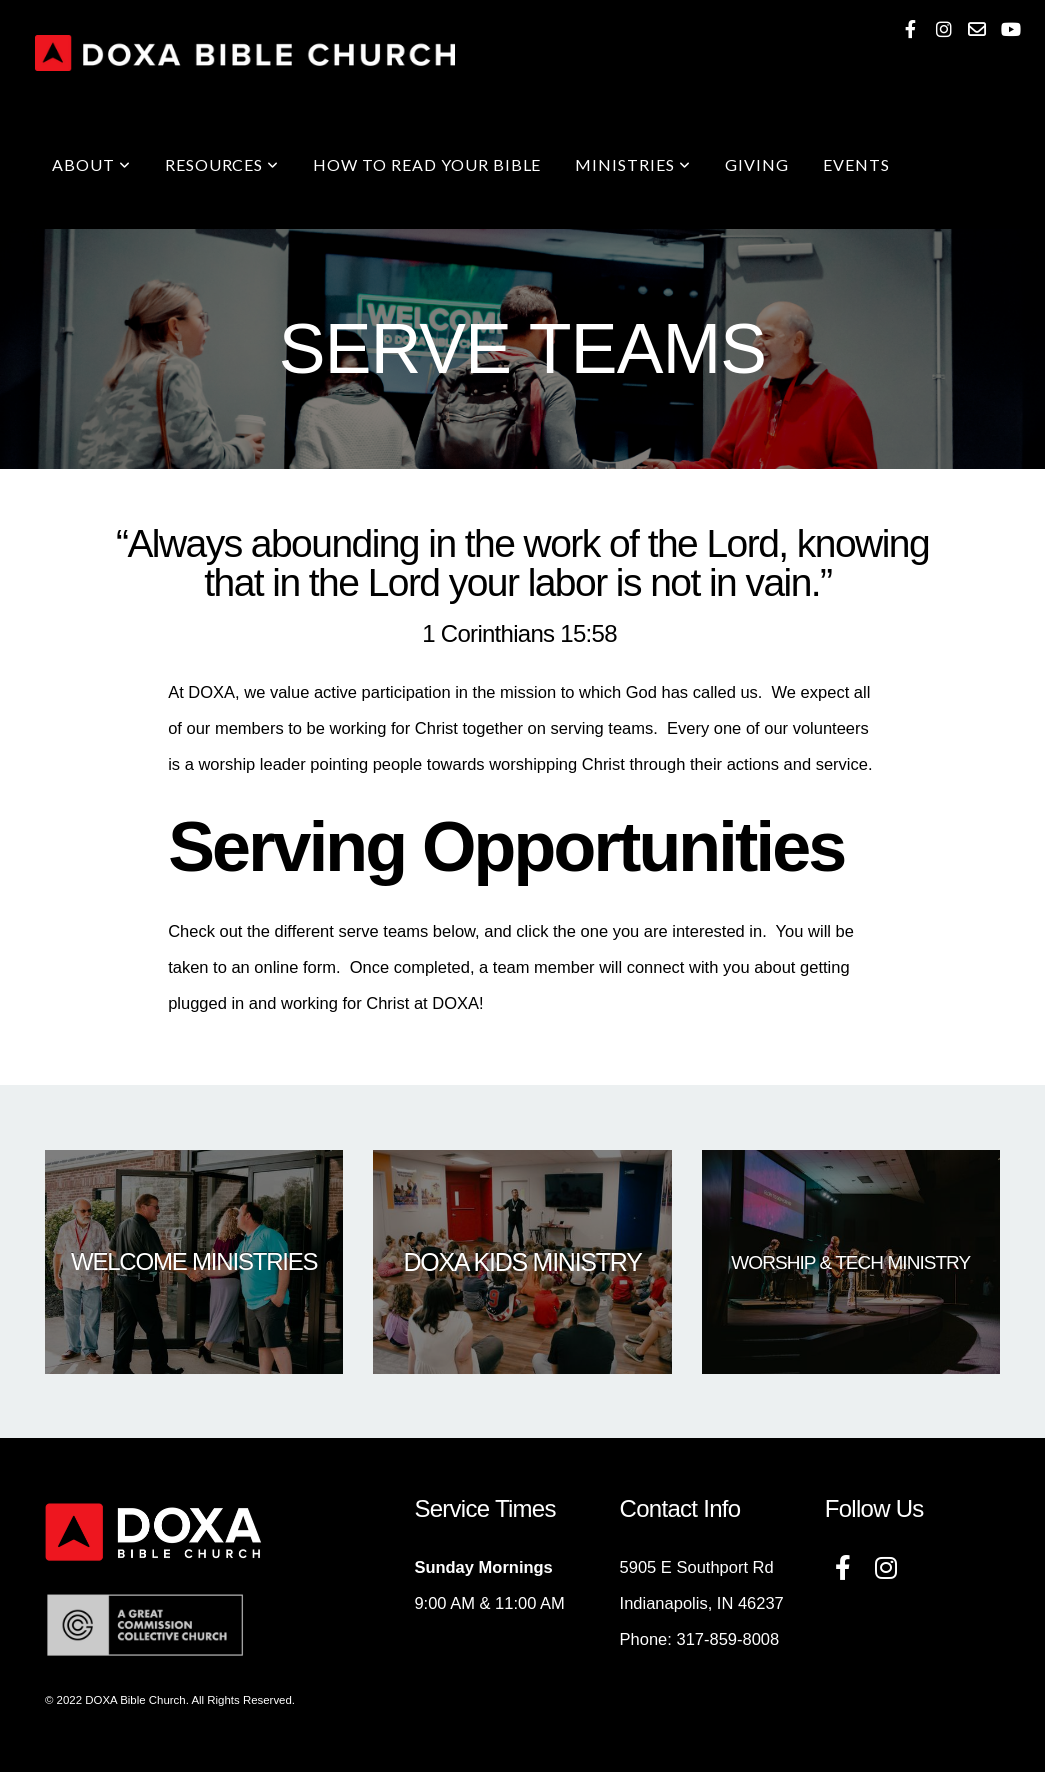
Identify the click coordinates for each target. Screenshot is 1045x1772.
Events (856, 164)
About (91, 164)
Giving (757, 164)
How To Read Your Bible (427, 164)
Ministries (633, 164)
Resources (222, 164)
